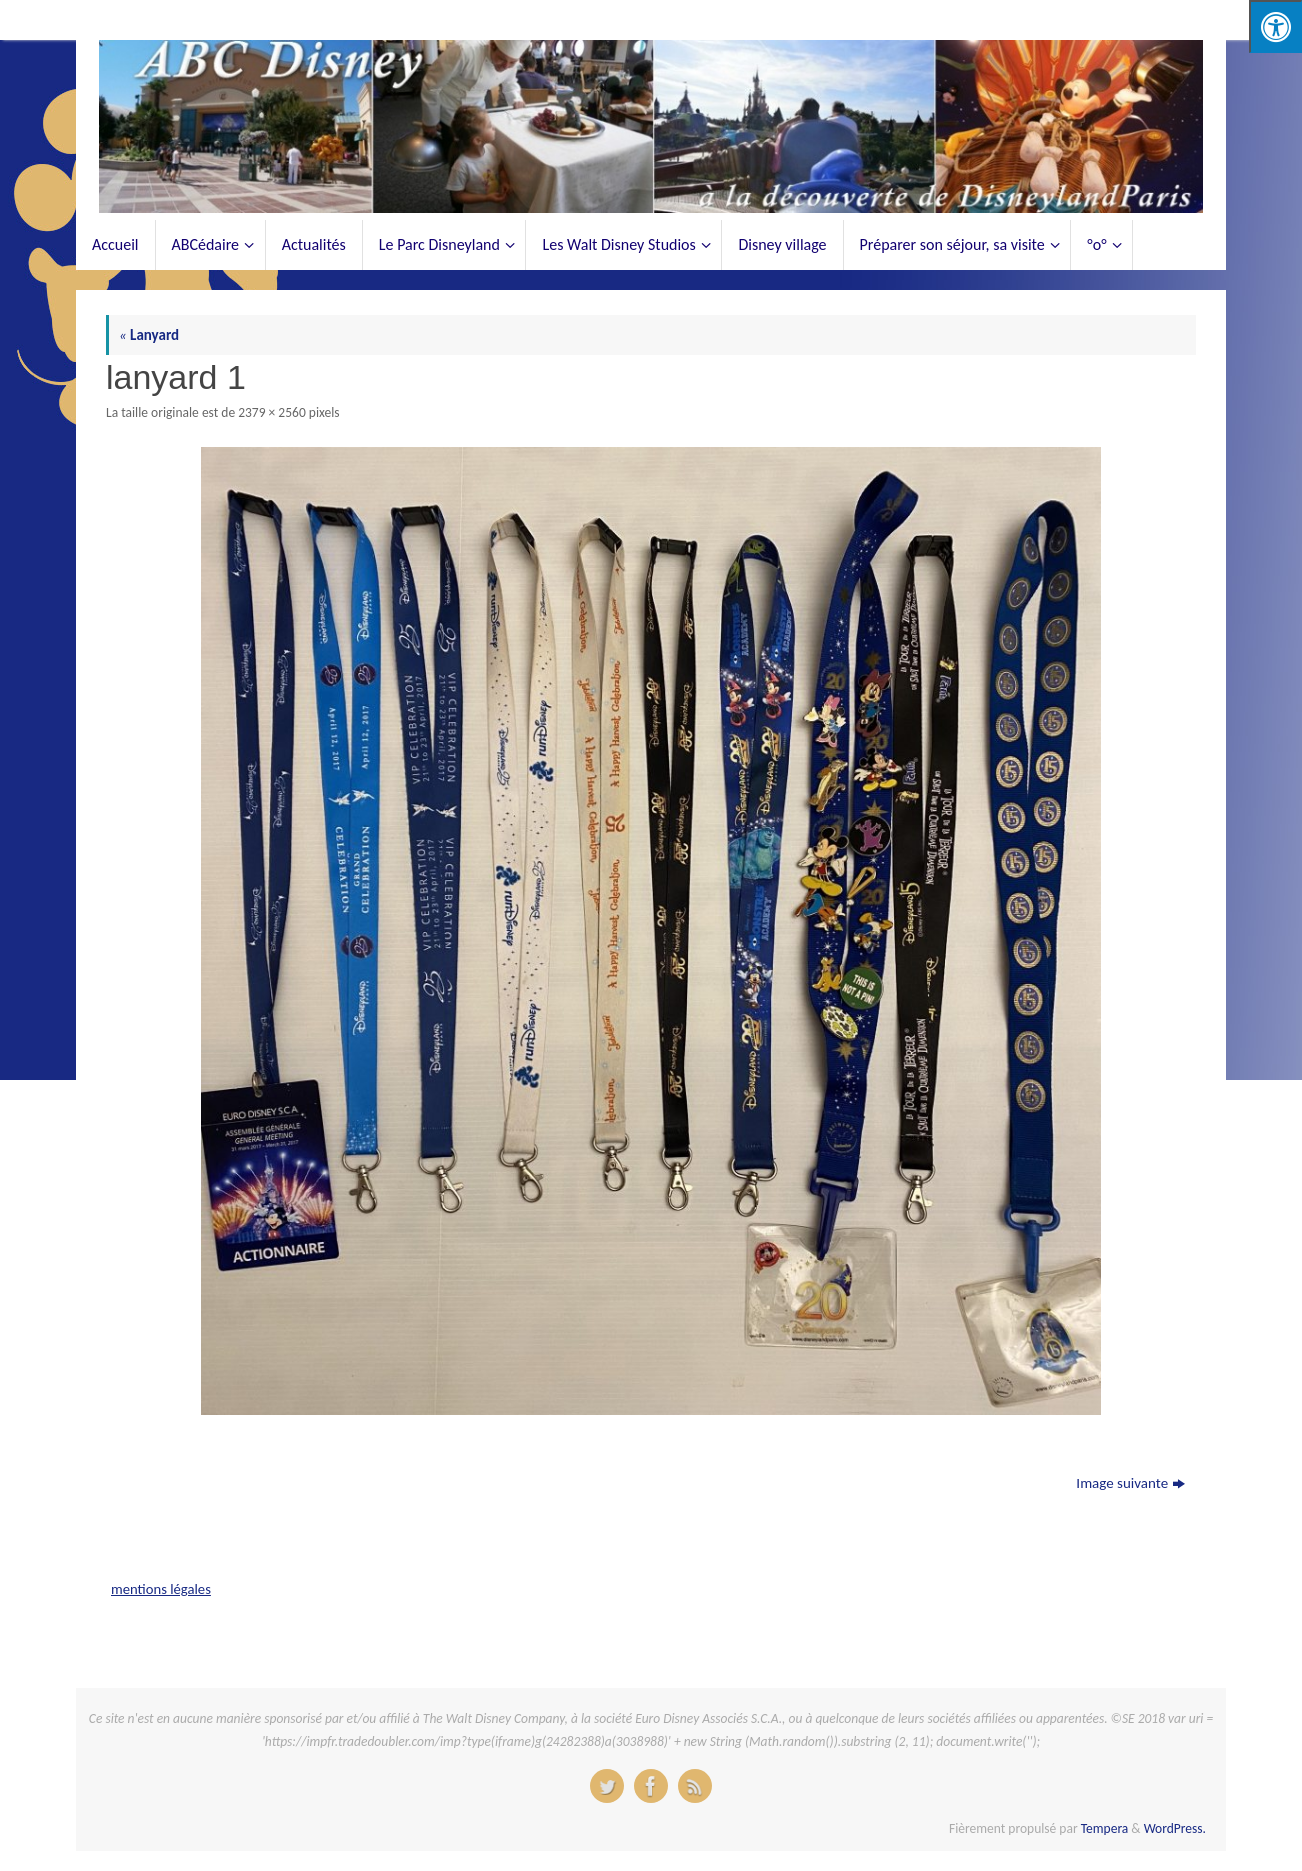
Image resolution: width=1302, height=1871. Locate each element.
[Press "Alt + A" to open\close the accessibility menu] (1275, 26)
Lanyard (149, 335)
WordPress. (1175, 1828)
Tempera (1105, 1828)
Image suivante (1130, 1483)
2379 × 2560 (272, 412)
